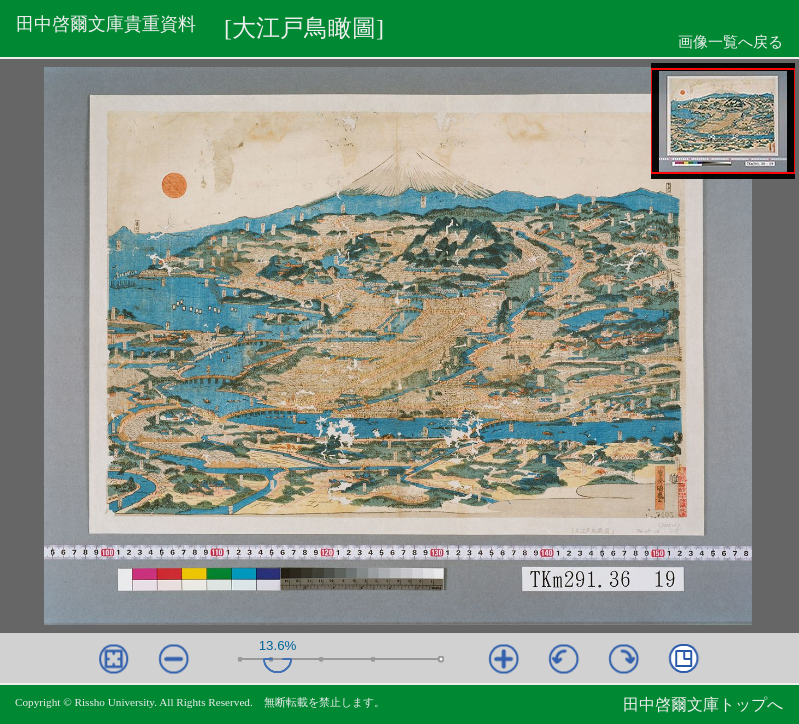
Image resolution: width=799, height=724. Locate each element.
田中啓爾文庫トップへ (703, 704)
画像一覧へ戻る (730, 41)
